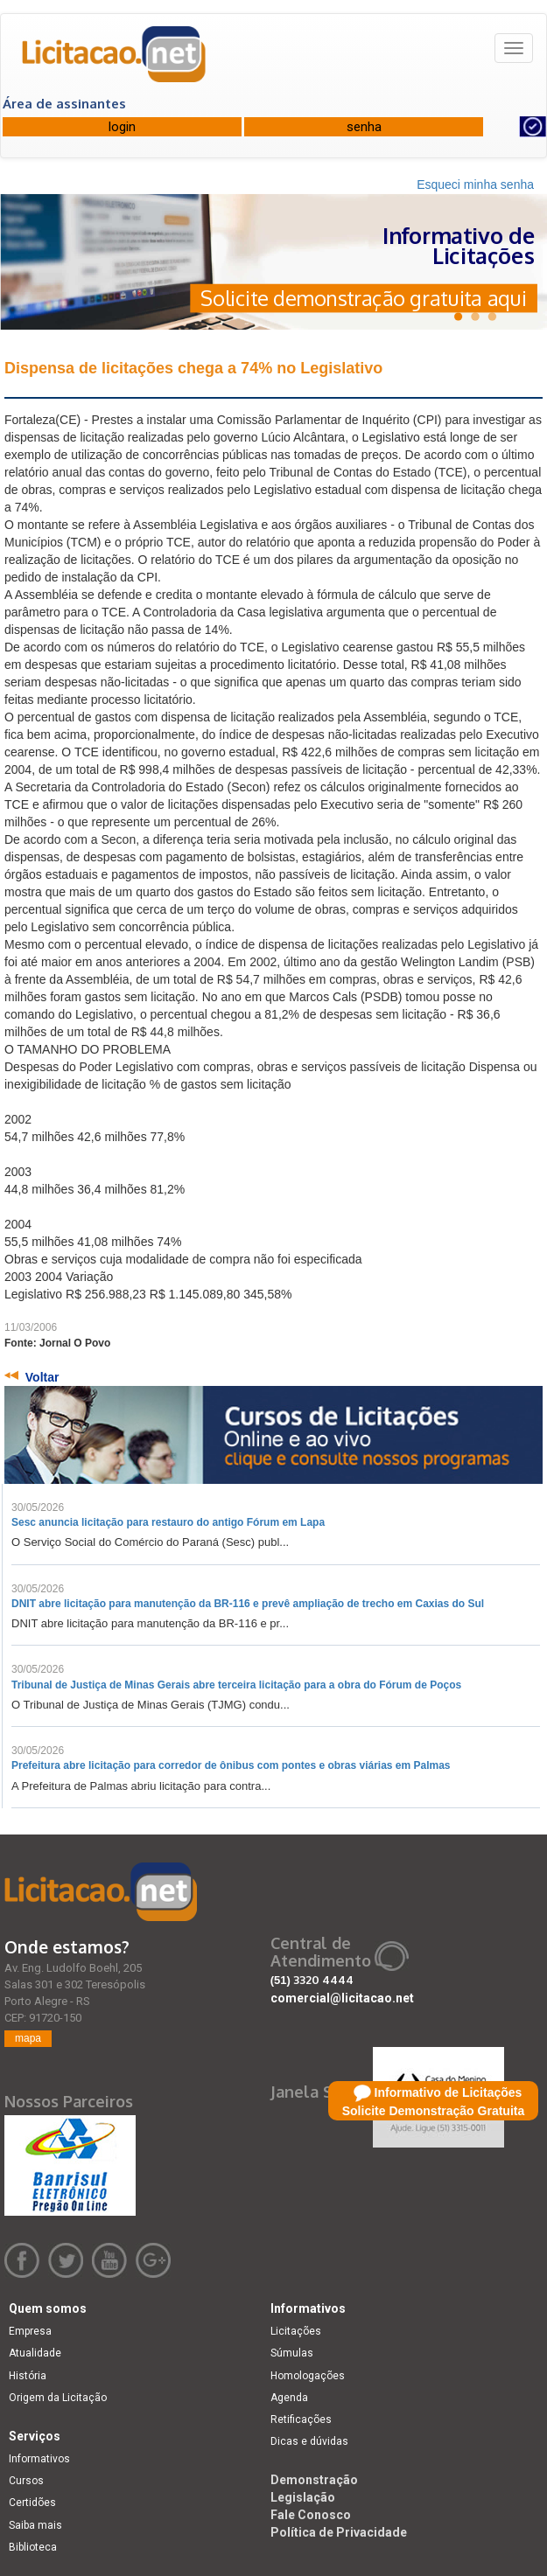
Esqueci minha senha (475, 184)
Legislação (302, 2497)
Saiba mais (35, 2525)
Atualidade (35, 2353)
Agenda (289, 2398)
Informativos (39, 2459)
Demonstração (314, 2480)
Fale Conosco (310, 2515)
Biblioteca (33, 2547)
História (27, 2376)
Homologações (307, 2376)
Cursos (26, 2481)
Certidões (32, 2502)
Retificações (301, 2419)
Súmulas (291, 2353)
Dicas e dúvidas (309, 2441)
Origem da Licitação (58, 2398)
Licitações (295, 2331)
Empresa (30, 2331)
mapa (28, 2038)
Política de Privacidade (338, 2532)
